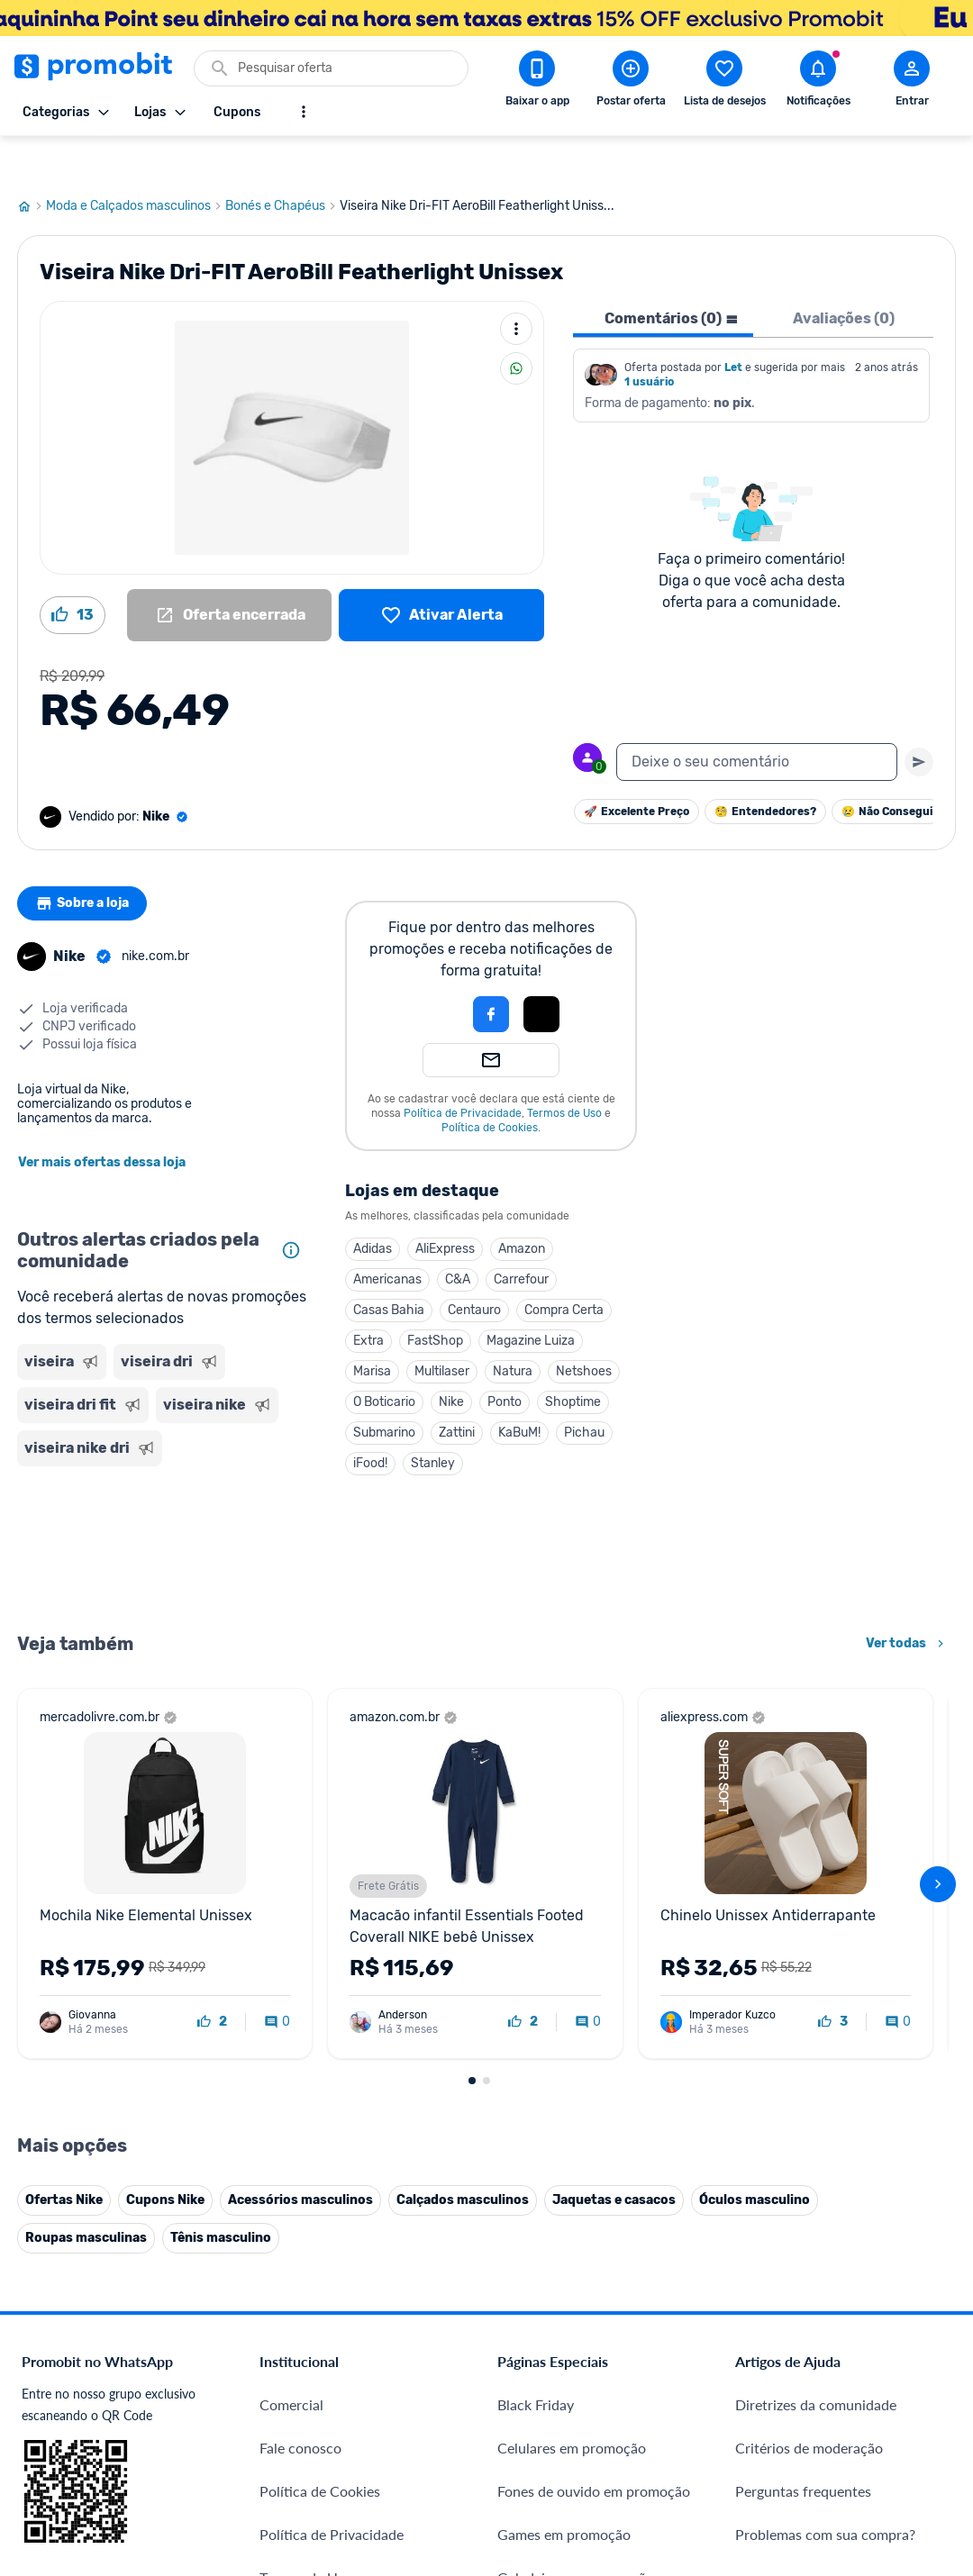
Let (733, 326)
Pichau (584, 1391)
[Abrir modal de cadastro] (912, 81)
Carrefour (521, 1238)
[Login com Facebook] (491, 973)
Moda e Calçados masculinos (135, 165)
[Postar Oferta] (630, 81)
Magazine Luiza (530, 1299)
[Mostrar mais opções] (304, 112)
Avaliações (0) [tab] (844, 277)
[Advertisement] (163, 1506)
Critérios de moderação (809, 2406)
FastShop (435, 1299)
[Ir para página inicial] (31, 165)
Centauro (474, 1268)
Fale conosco (300, 2406)
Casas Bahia (388, 1268)
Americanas (387, 1238)
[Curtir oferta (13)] (72, 574)
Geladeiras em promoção (575, 2535)
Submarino (384, 1391)
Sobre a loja (86, 862)
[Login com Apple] (541, 973)
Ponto (504, 1360)
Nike (451, 1360)
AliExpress (445, 1207)
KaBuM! (519, 1391)
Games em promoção (564, 2492)
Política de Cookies (489, 1086)
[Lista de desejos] (441, 574)
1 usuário (649, 340)
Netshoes (584, 1330)
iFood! (370, 1421)
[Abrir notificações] (818, 81)
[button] (430, 973)
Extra (368, 1299)
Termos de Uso (564, 1072)
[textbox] (757, 720)
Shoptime (573, 1360)
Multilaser (441, 1330)
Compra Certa (564, 1268)
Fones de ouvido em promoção (593, 2449)
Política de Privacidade (463, 1072)
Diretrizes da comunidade (815, 2363)
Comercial (291, 2363)
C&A (457, 1238)
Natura (512, 1330)
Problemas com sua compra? (825, 2492)
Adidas (372, 1207)
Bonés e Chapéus (282, 165)
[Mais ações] (516, 287)
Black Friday (535, 2363)
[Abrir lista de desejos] (724, 81)
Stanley (433, 1421)
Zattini (457, 1391)
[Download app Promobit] (537, 81)
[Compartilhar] (516, 327)
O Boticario (384, 1360)
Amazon (521, 1207)
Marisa (372, 1330)
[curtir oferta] (212, 1980)
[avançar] (938, 1843)
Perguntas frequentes (803, 2449)
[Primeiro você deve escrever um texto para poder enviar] (919, 720)
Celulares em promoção (571, 2406)
